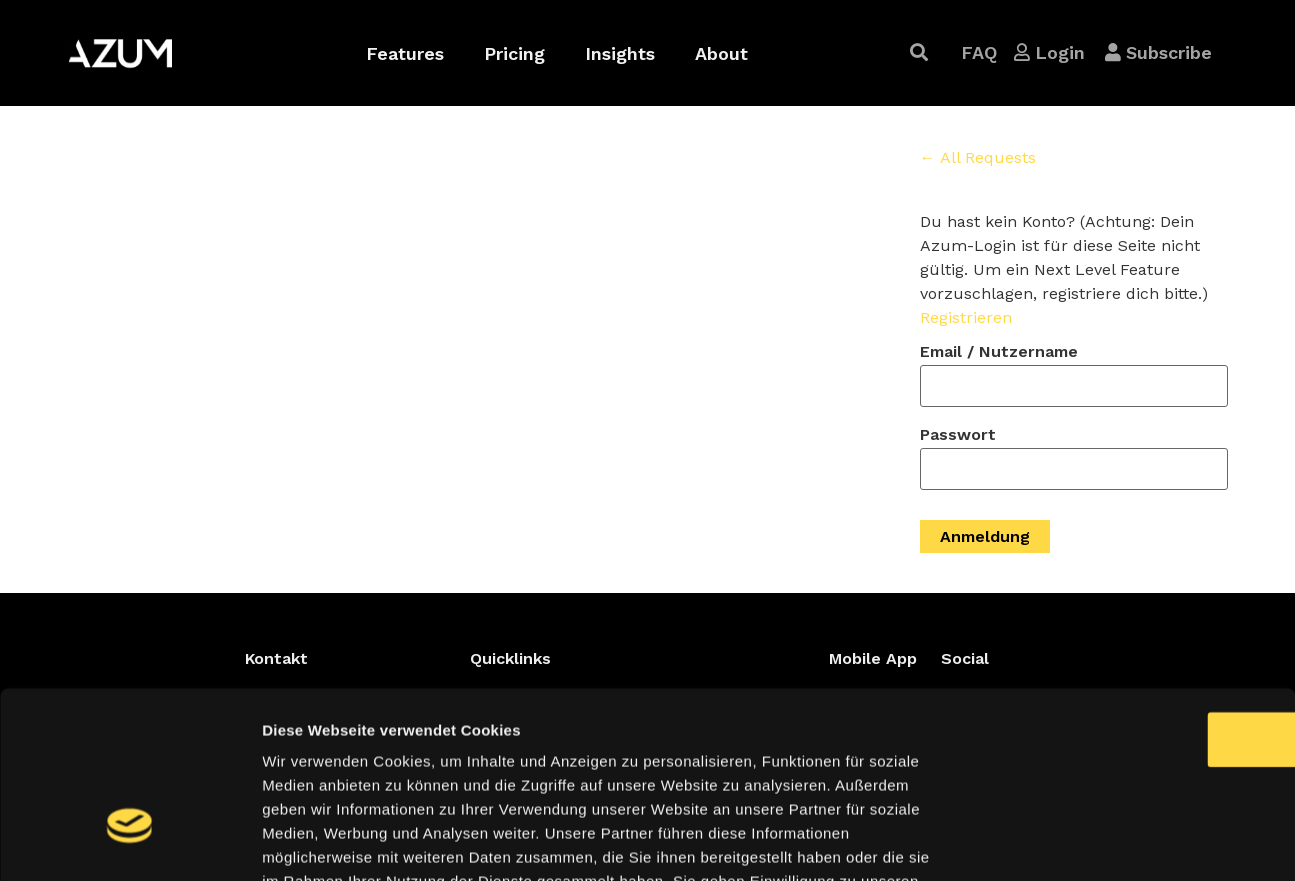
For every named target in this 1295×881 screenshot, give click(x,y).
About (721, 53)
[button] (919, 52)
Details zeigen (1063, 841)
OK (1128, 595)
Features (405, 53)
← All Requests (978, 157)
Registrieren (966, 317)
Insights (620, 53)
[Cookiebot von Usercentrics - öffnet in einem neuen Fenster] (129, 842)
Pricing (514, 53)
